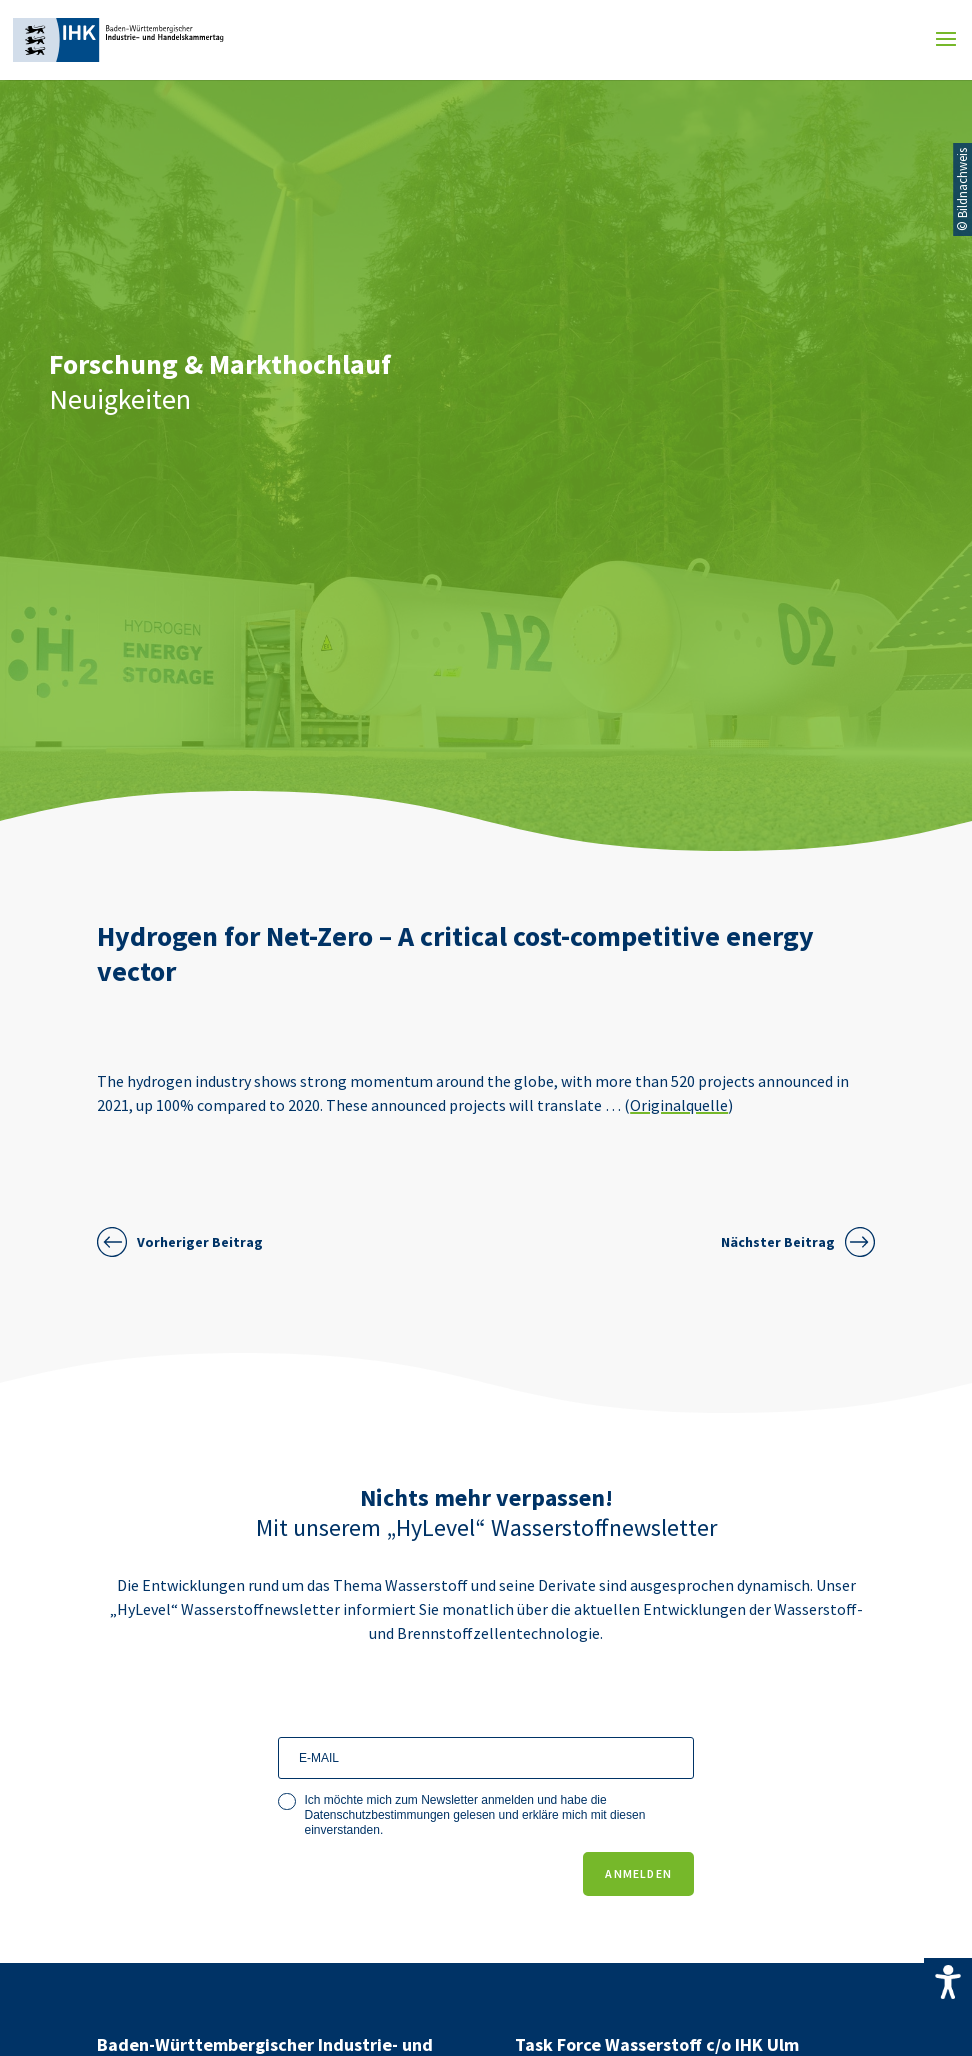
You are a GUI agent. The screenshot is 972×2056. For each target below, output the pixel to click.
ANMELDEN (638, 1873)
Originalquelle (679, 1105)
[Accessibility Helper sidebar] (948, 1982)
